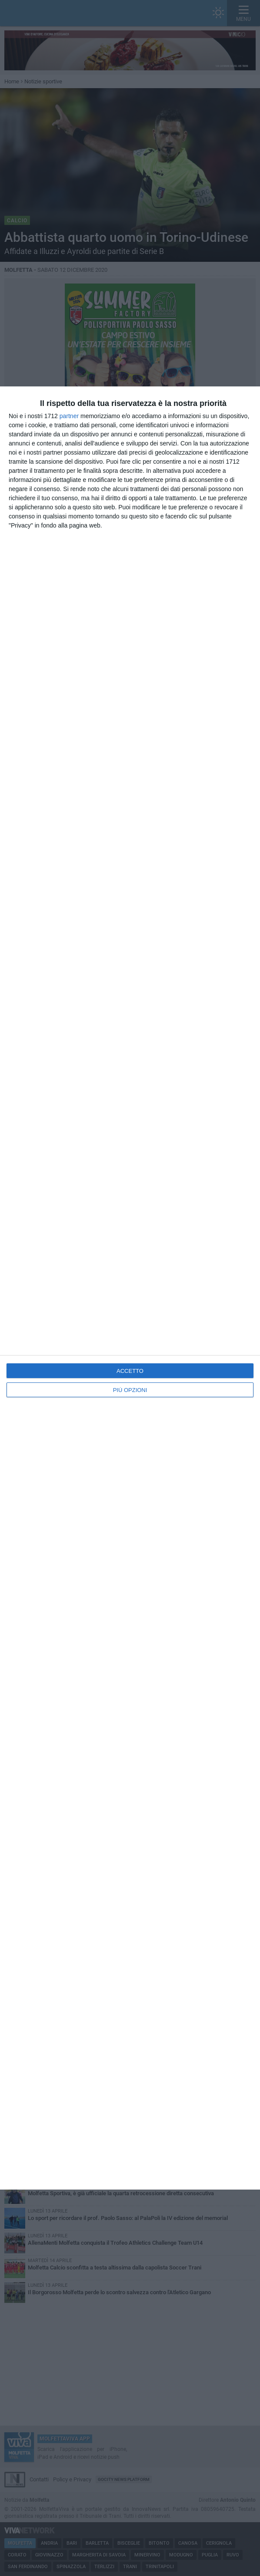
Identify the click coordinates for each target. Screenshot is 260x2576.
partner (69, 416)
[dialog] (130, 1288)
